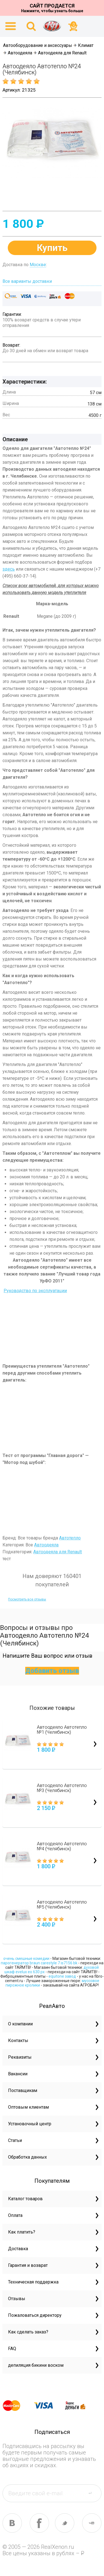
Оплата (15, 2215)
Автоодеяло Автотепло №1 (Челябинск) (62, 1730)
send (93, 2493)
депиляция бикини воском (36, 2365)
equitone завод (62, 1976)
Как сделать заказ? (28, 2332)
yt (92, 2523)
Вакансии (17, 2073)
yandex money (79, 2405)
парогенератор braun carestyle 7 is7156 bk (39, 1963)
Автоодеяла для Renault (62, 53)
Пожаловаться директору (35, 2315)
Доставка (18, 2248)
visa (48, 2405)
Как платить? (21, 2232)
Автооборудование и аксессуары (37, 45)
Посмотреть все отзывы (27, 1599)
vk (12, 2523)
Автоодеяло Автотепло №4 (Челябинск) (62, 1846)
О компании (20, 2023)
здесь (8, 569)
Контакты (18, 2040)
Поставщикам (22, 2090)
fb (39, 2523)
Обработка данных (27, 2157)
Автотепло (70, 1538)
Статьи (15, 2140)
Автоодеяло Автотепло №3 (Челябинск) (62, 1788)
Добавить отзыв (52, 1671)
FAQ (12, 2348)
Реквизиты (20, 2057)
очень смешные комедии (26, 1958)
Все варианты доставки (27, 281)
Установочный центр (29, 2123)
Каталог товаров (25, 2198)
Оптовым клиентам (28, 2107)
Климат (85, 45)
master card (16, 2405)
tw (64, 2523)
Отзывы (16, 2298)
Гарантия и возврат (28, 2265)
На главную (52, 26)
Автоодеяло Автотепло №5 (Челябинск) (62, 1904)
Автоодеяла (20, 53)
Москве (38, 264)
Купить (52, 247)
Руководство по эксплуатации (35, 1290)
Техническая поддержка (33, 2282)
